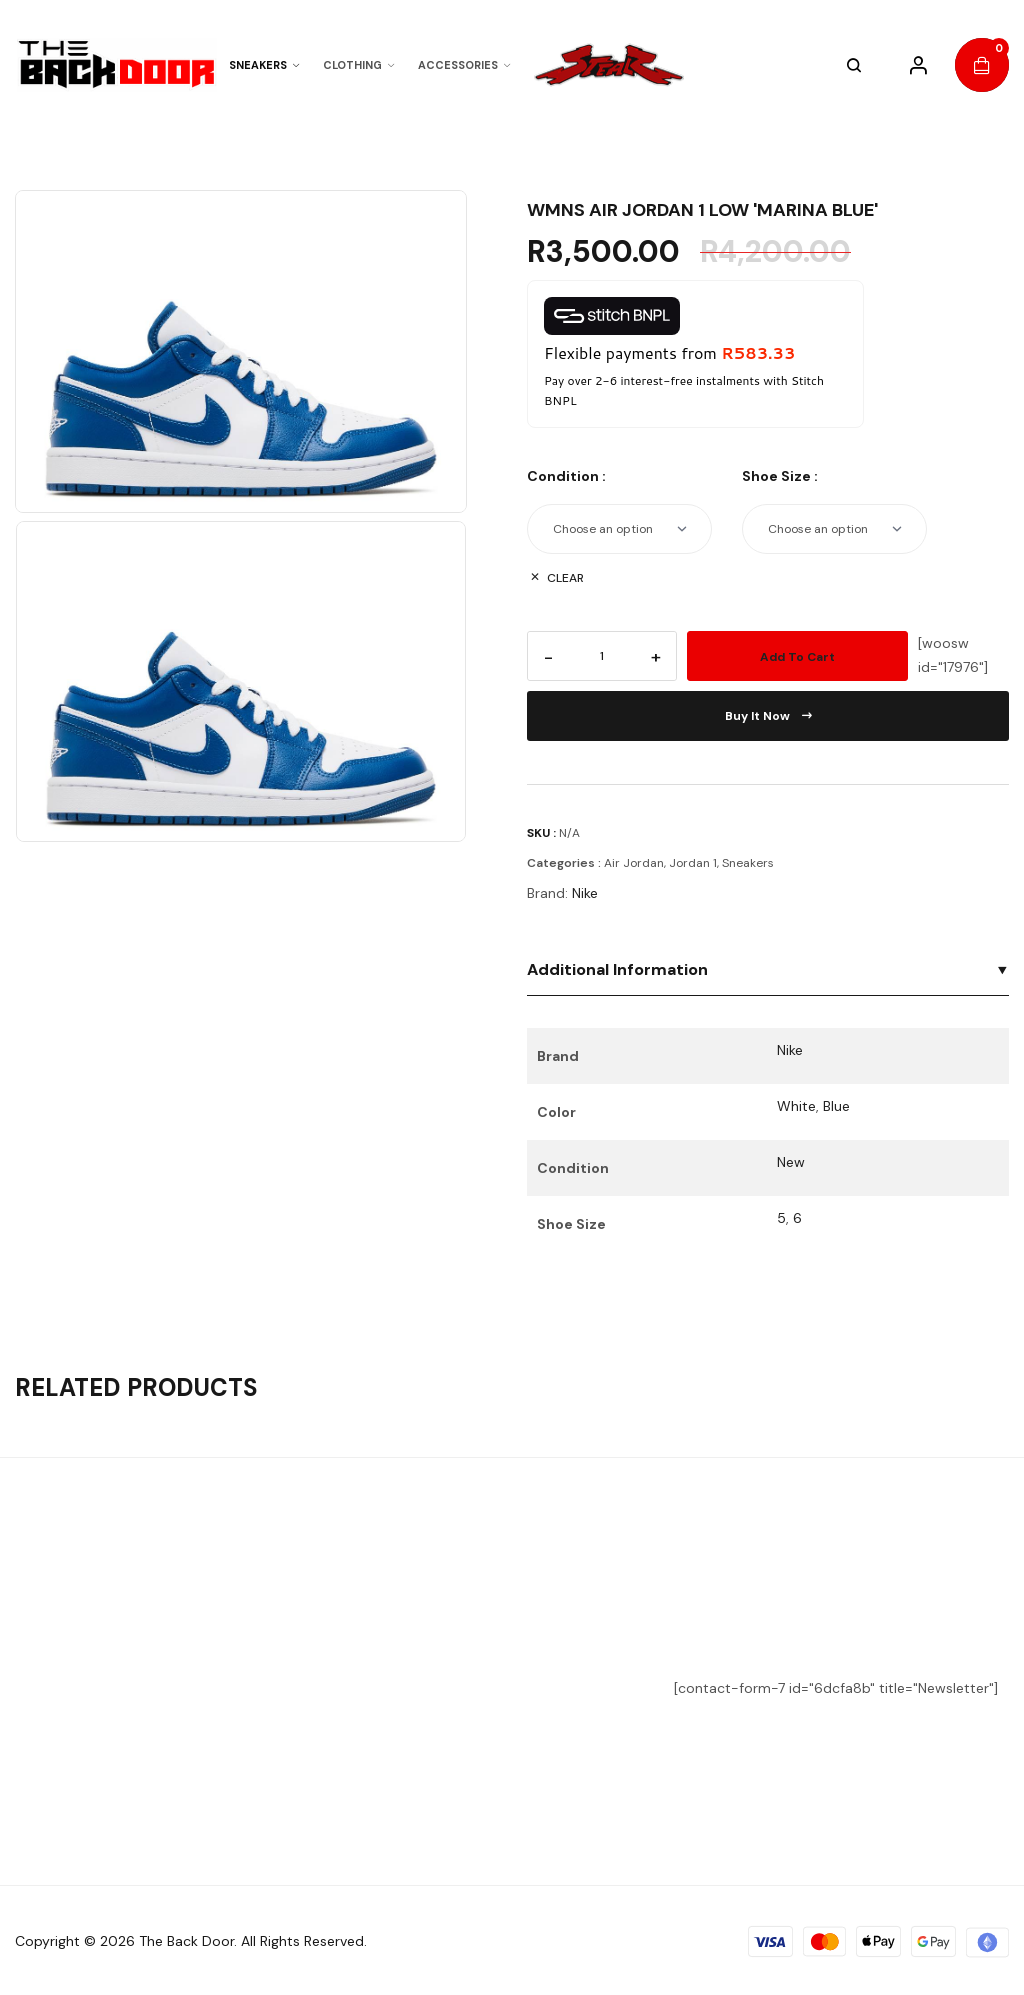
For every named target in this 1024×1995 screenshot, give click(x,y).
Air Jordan (634, 863)
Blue (836, 1106)
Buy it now (768, 716)
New (791, 1162)
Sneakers (748, 863)
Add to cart (797, 657)
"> (614, 65)
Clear (565, 578)
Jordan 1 (693, 863)
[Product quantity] (602, 656)
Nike (585, 893)
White (796, 1106)
